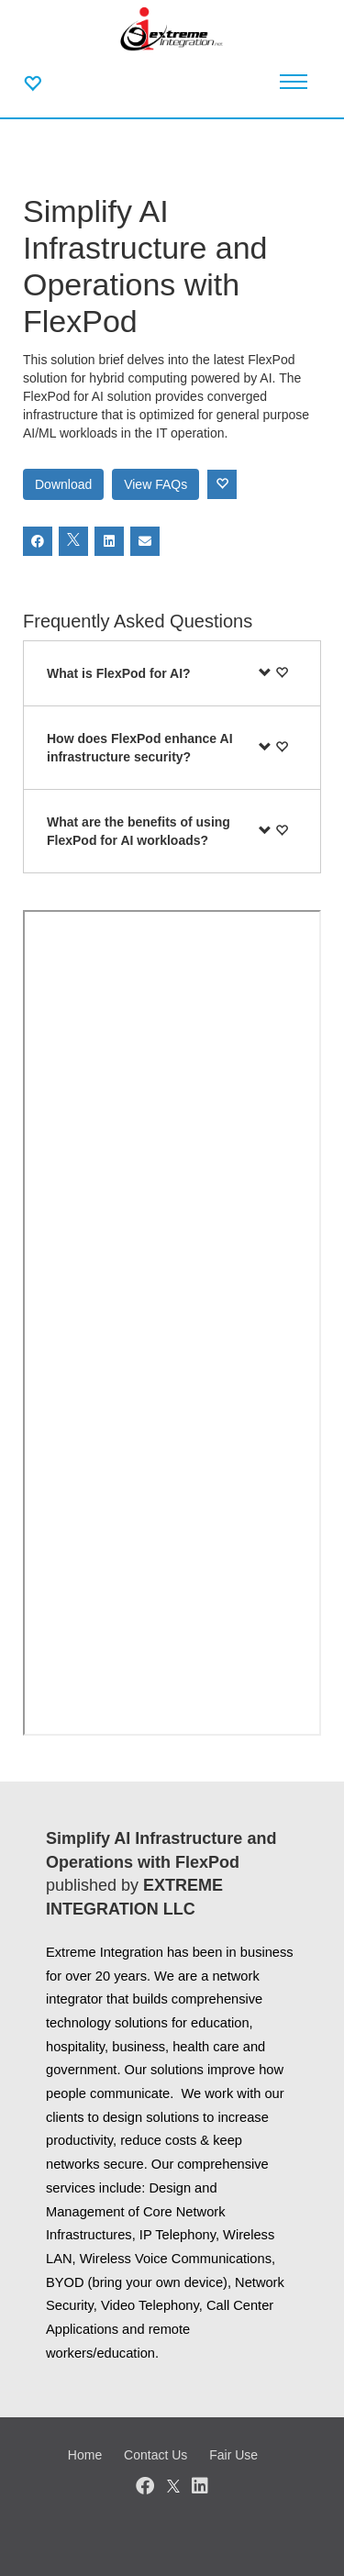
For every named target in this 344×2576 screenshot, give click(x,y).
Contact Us (155, 2455)
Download (63, 484)
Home (85, 2455)
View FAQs (155, 484)
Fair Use (233, 2455)
